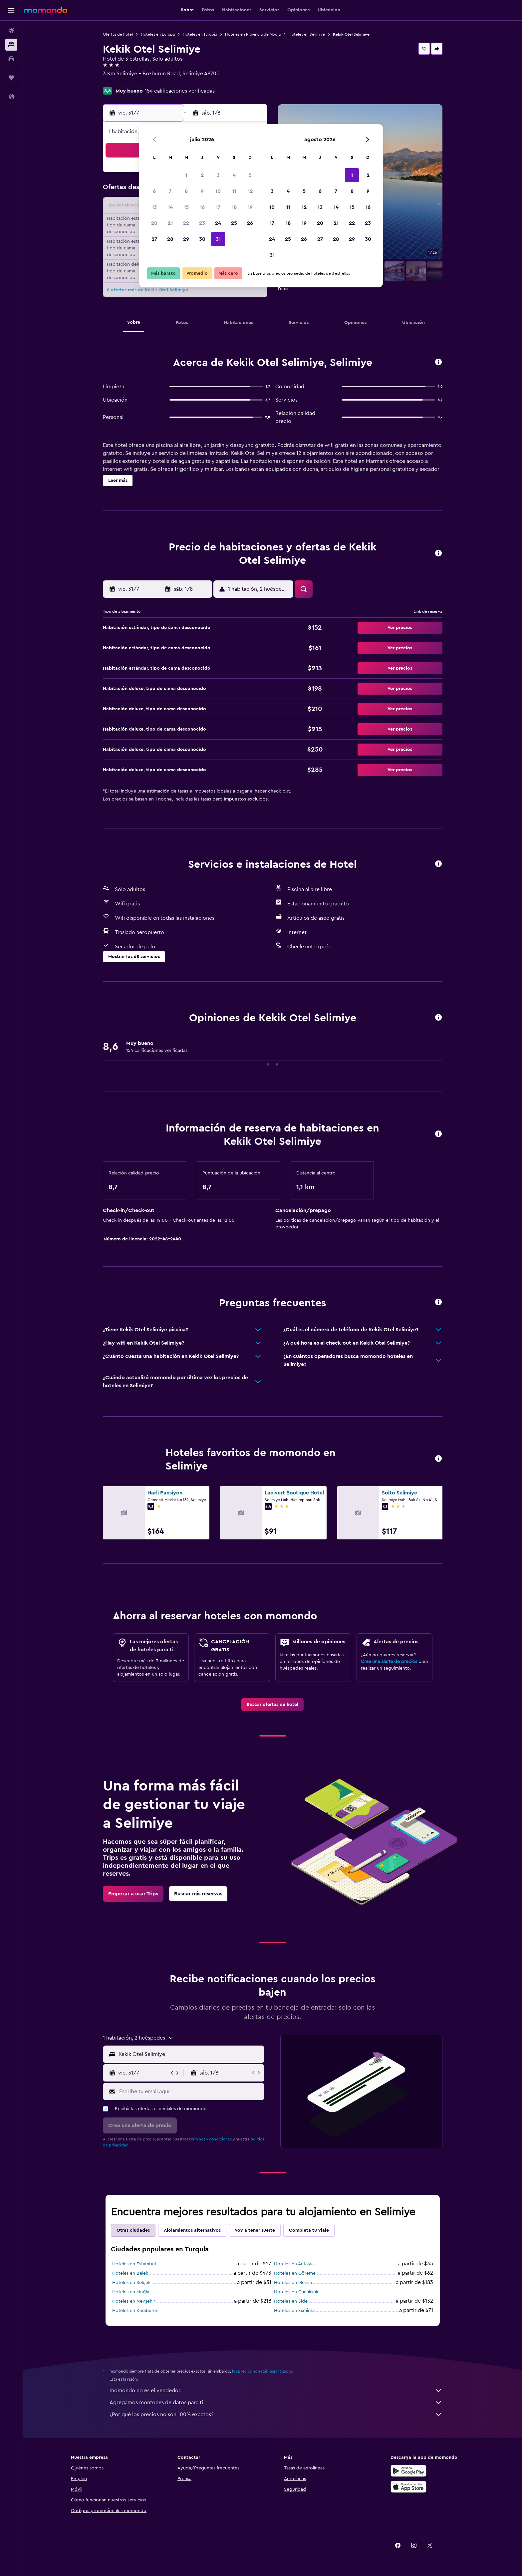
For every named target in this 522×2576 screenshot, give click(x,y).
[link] (272, 1704)
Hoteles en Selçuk (131, 2282)
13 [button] (154, 207)
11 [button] (234, 191)
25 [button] (234, 223)
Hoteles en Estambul (134, 2264)
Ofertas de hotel (118, 34)
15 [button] (186, 207)
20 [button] (154, 223)
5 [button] (250, 175)
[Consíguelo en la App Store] (408, 2487)
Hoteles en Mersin (293, 2282)
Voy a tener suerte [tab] (255, 2230)
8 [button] (186, 191)
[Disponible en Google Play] (408, 2471)
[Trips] (11, 77)
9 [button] (202, 191)
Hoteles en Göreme (295, 2273)
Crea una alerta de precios (389, 1661)
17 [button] (218, 207)
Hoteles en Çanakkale (297, 2292)
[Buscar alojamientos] (11, 44)
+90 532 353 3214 (124, 81)
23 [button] (202, 223)
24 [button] (218, 223)
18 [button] (234, 207)
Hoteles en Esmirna (294, 2310)
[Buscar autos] (11, 58)
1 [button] (186, 175)
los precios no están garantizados (262, 2371)
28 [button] (170, 239)
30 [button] (202, 239)
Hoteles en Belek (130, 2273)
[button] (11, 10)
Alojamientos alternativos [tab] (192, 2230)
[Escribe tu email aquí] (190, 2091)
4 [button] (234, 175)
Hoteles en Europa (158, 34)
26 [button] (250, 223)
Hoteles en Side (291, 2301)
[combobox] (190, 2054)
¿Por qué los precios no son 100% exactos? (276, 2414)
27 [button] (154, 239)
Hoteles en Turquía (200, 34)
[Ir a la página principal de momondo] (45, 10)
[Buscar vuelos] (11, 30)
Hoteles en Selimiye (307, 34)
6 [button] (154, 191)
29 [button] (186, 239)
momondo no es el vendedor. (276, 2391)
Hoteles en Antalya (294, 2264)
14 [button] (170, 207)
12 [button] (250, 191)
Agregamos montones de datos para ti (276, 2403)
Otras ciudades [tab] (133, 2230)
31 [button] (218, 239)
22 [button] (186, 223)
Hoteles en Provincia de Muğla (253, 34)
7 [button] (170, 191)
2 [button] (202, 175)
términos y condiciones (210, 2139)
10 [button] (218, 191)
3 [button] (218, 175)
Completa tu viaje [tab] (309, 2230)
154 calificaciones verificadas (180, 91)
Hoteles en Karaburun (135, 2310)
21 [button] (170, 223)
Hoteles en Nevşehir (133, 2301)
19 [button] (250, 207)
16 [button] (202, 207)
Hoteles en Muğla (130, 2292)
